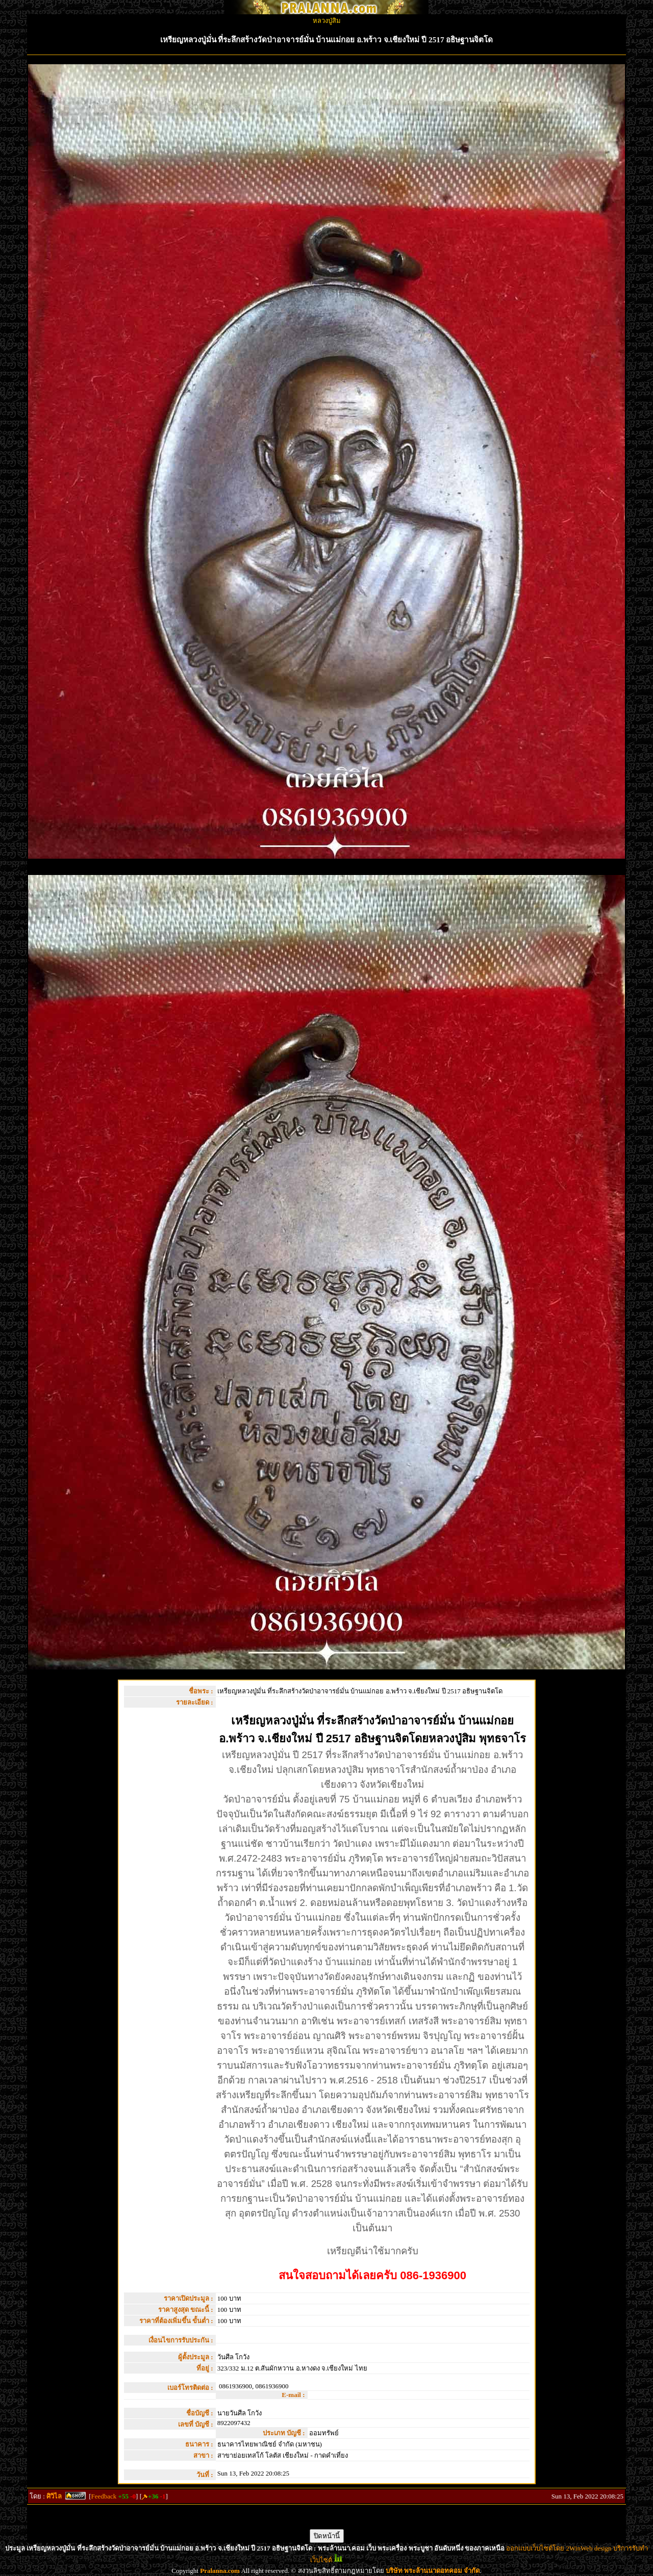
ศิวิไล (54, 2496)
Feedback (103, 2496)
